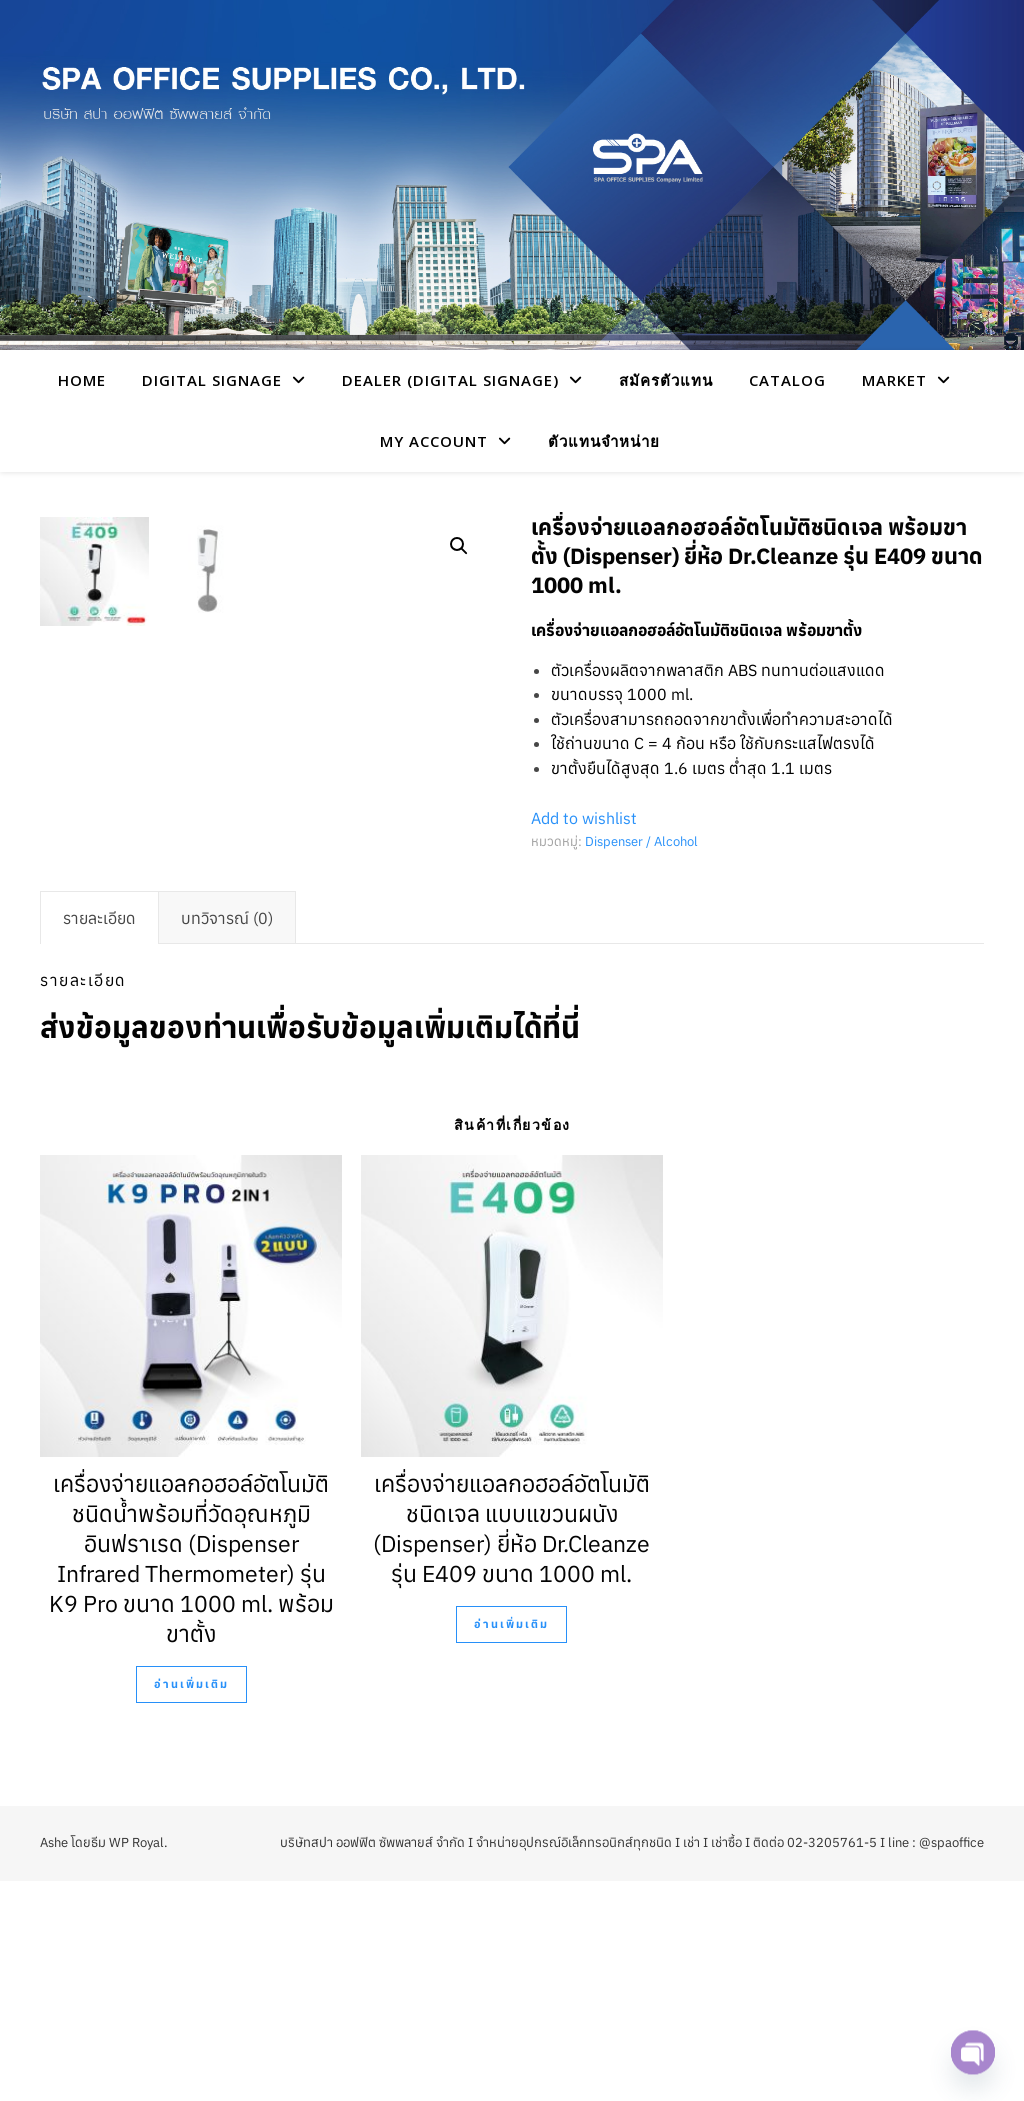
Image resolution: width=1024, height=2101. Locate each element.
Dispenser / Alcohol (641, 841)
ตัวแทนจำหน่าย (604, 441)
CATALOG (787, 380)
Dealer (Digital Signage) (450, 380)
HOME (82, 380)
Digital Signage (212, 380)
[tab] (99, 1138)
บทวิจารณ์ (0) (227, 1138)
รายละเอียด (99, 1138)
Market (894, 380)
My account (434, 441)
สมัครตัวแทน (666, 380)
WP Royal (136, 2062)
